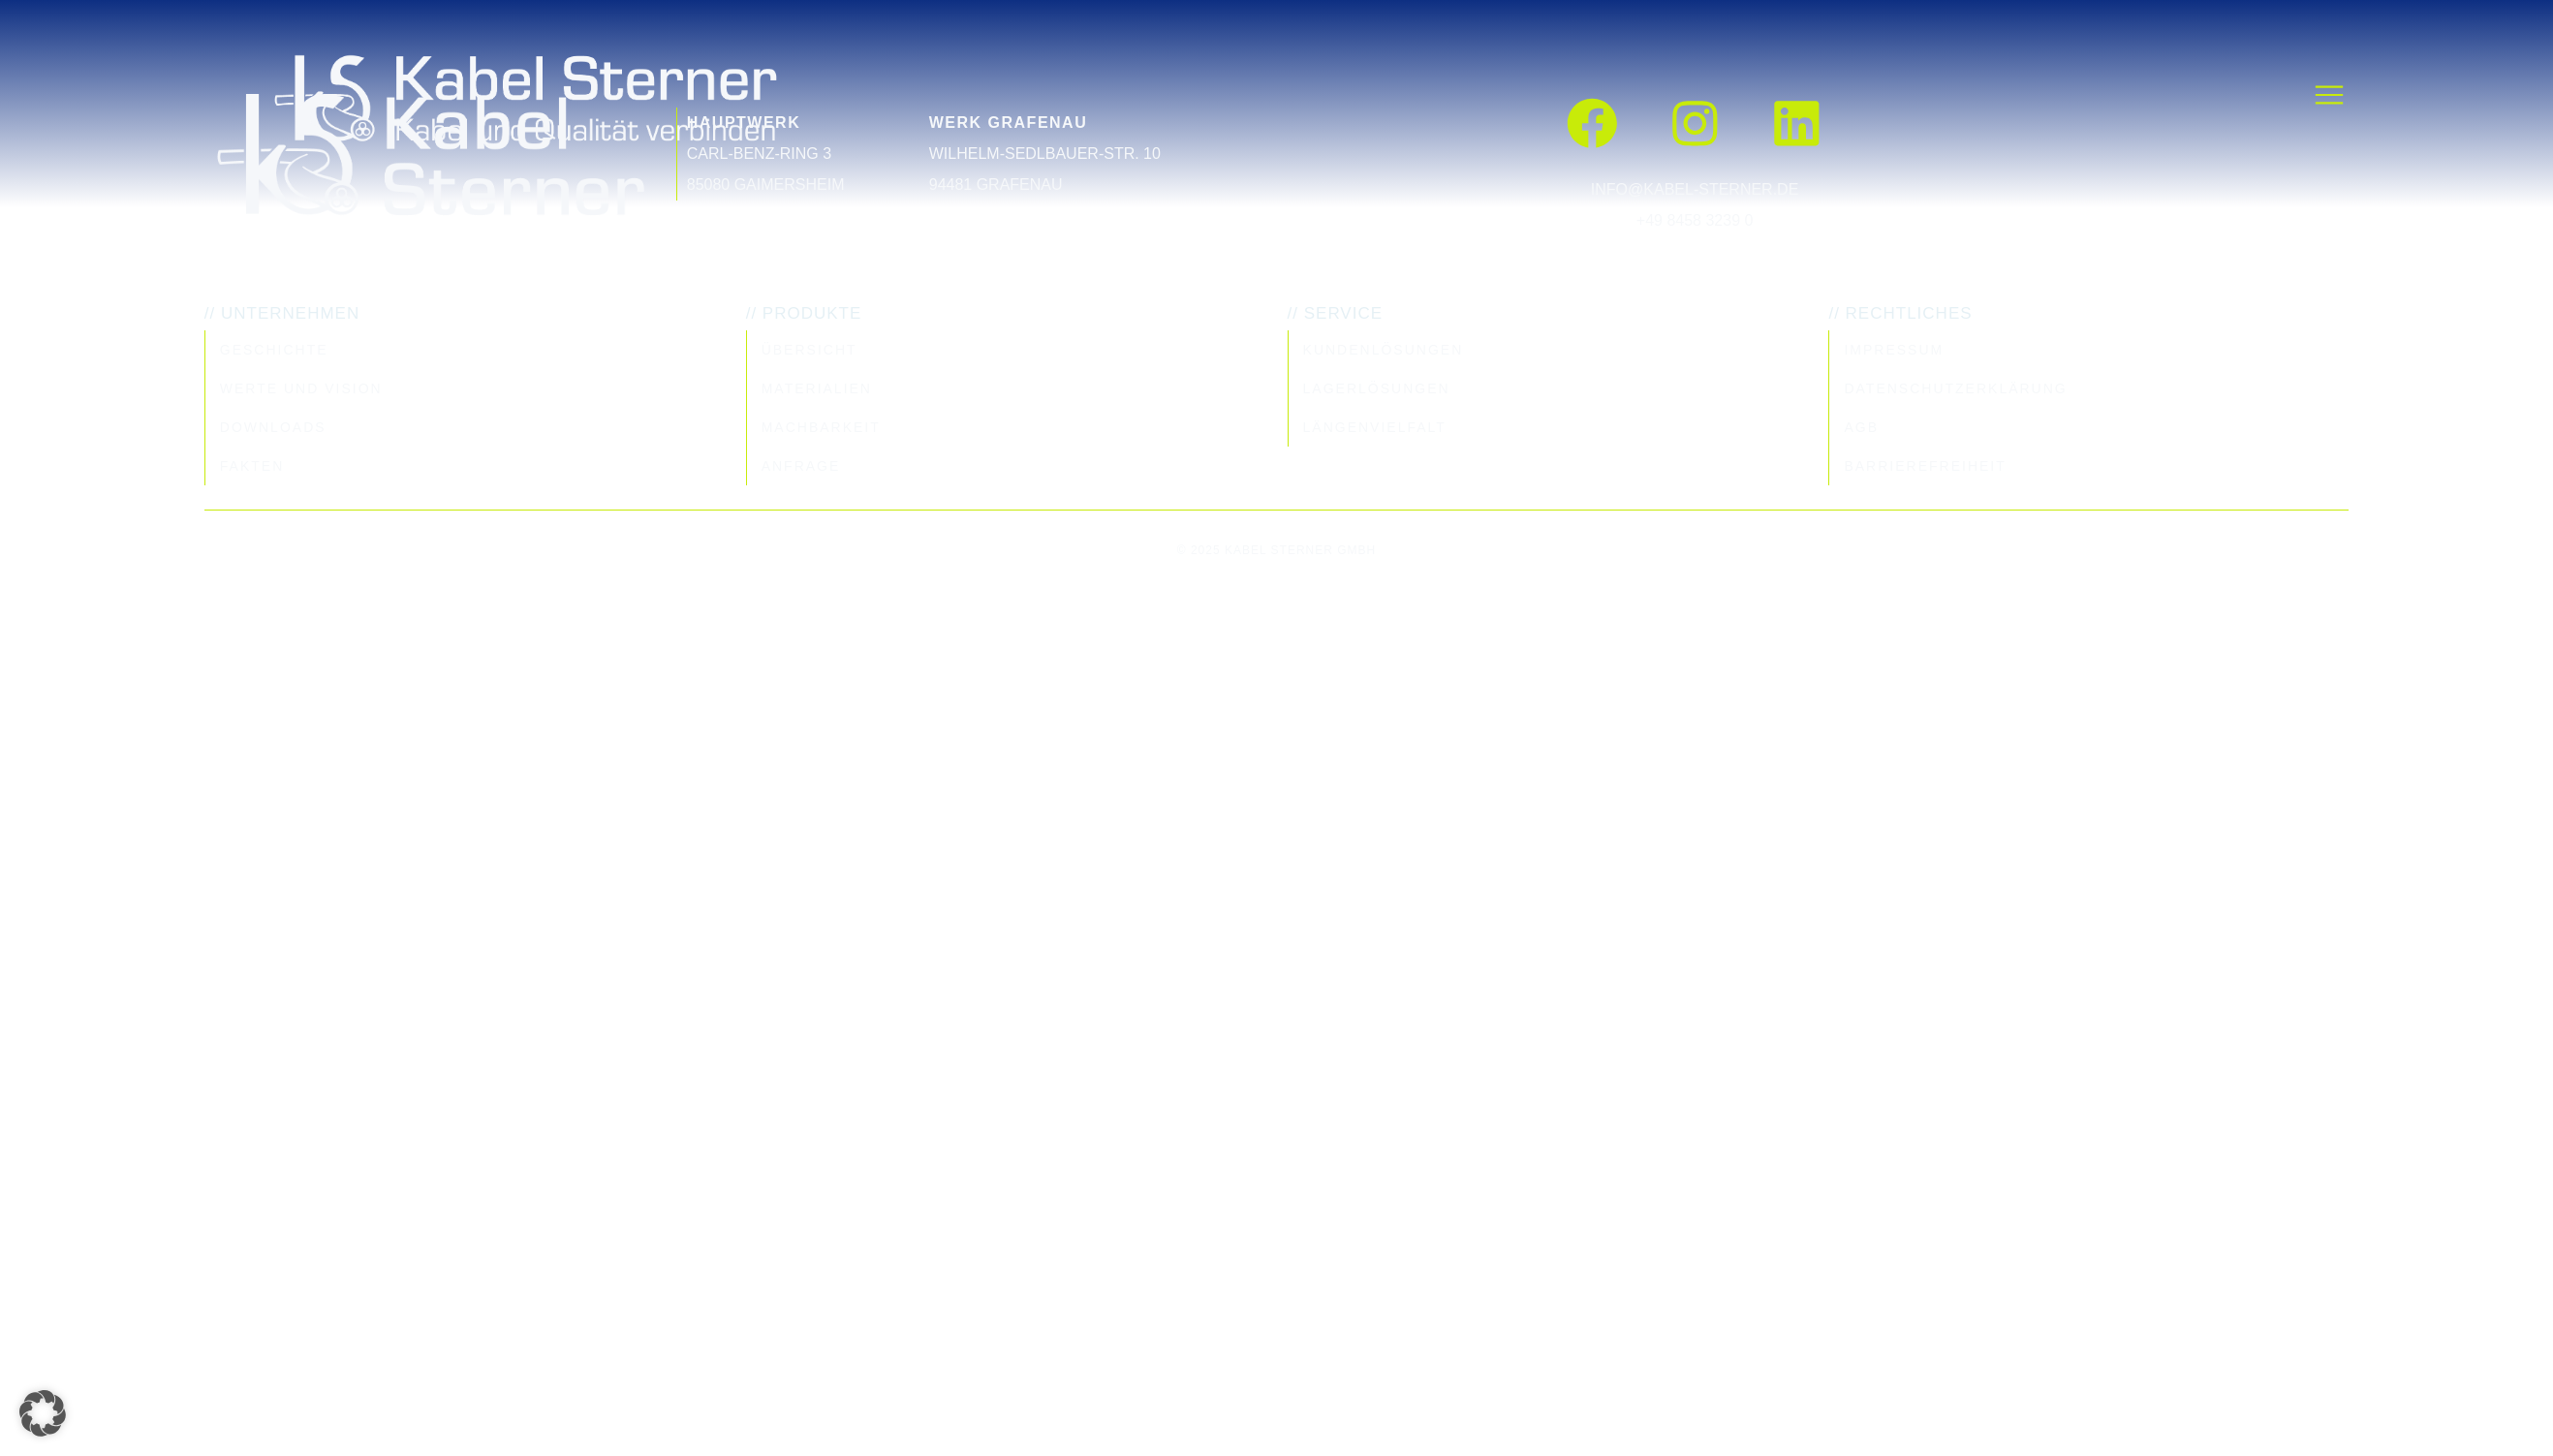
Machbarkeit (821, 427)
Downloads (273, 427)
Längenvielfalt (1375, 427)
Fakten (252, 466)
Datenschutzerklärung (1955, 388)
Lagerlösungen (1376, 388)
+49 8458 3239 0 (1695, 220)
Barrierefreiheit (1925, 466)
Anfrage (801, 466)
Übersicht (809, 349)
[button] (42, 1413)
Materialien (817, 388)
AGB (1861, 427)
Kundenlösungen (1383, 349)
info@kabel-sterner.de (1695, 189)
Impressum (1894, 349)
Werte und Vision (301, 388)
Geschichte (274, 349)
